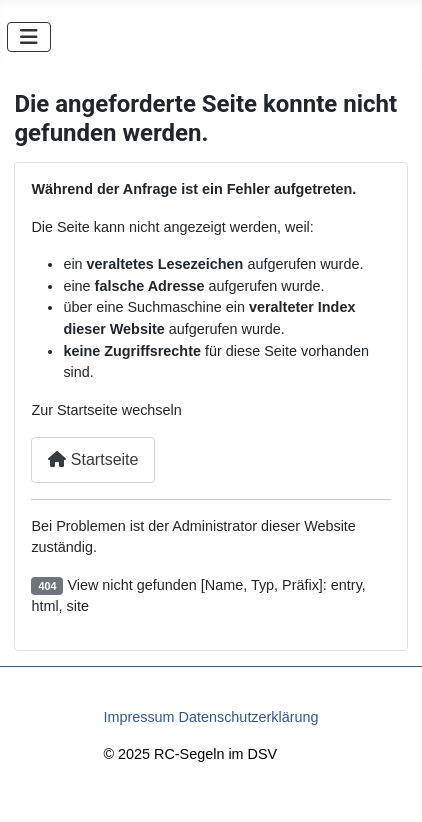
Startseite (93, 459)
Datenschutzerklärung (249, 717)
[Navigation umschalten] (29, 37)
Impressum (138, 717)
